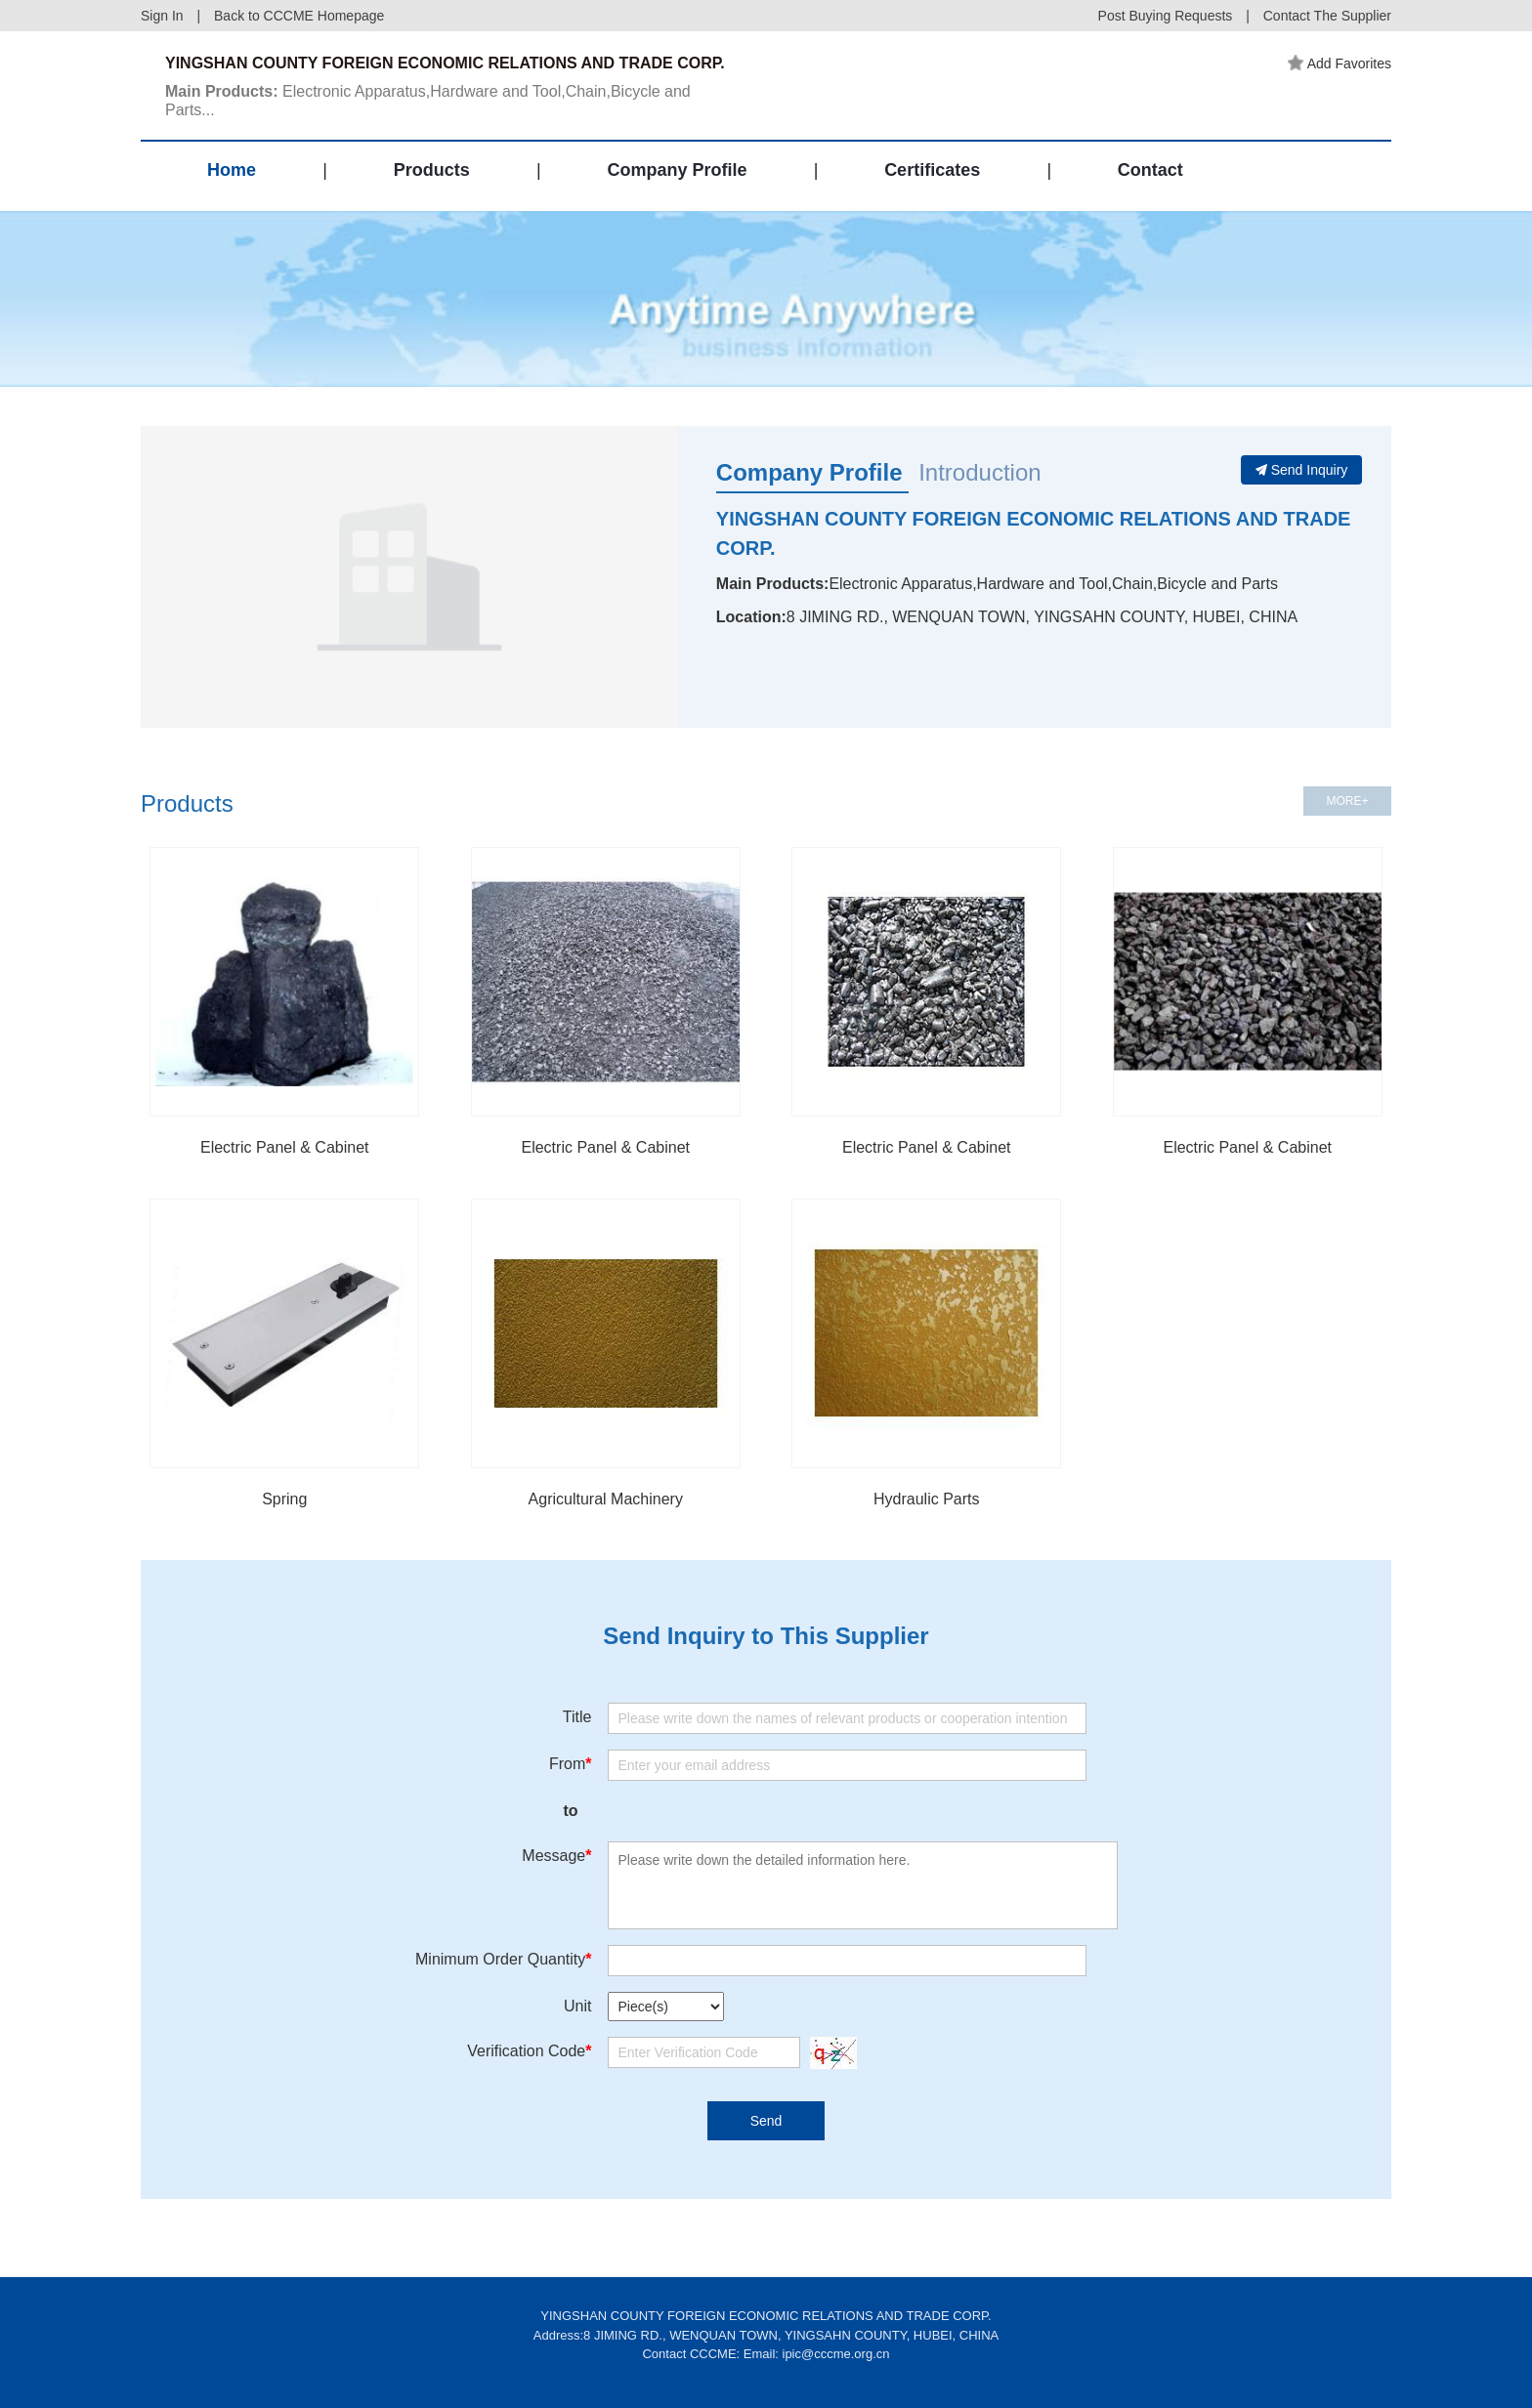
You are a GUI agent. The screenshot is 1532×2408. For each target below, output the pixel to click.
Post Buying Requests (1165, 15)
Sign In (162, 15)
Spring (284, 1499)
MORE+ (1347, 801)
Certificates (932, 170)
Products (432, 170)
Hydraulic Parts (926, 1499)
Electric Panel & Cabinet (284, 1147)
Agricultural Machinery (606, 1499)
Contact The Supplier (1327, 15)
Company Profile (676, 170)
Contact (1150, 170)
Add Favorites (1339, 63)
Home (231, 170)
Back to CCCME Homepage (299, 15)
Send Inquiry (1301, 470)
